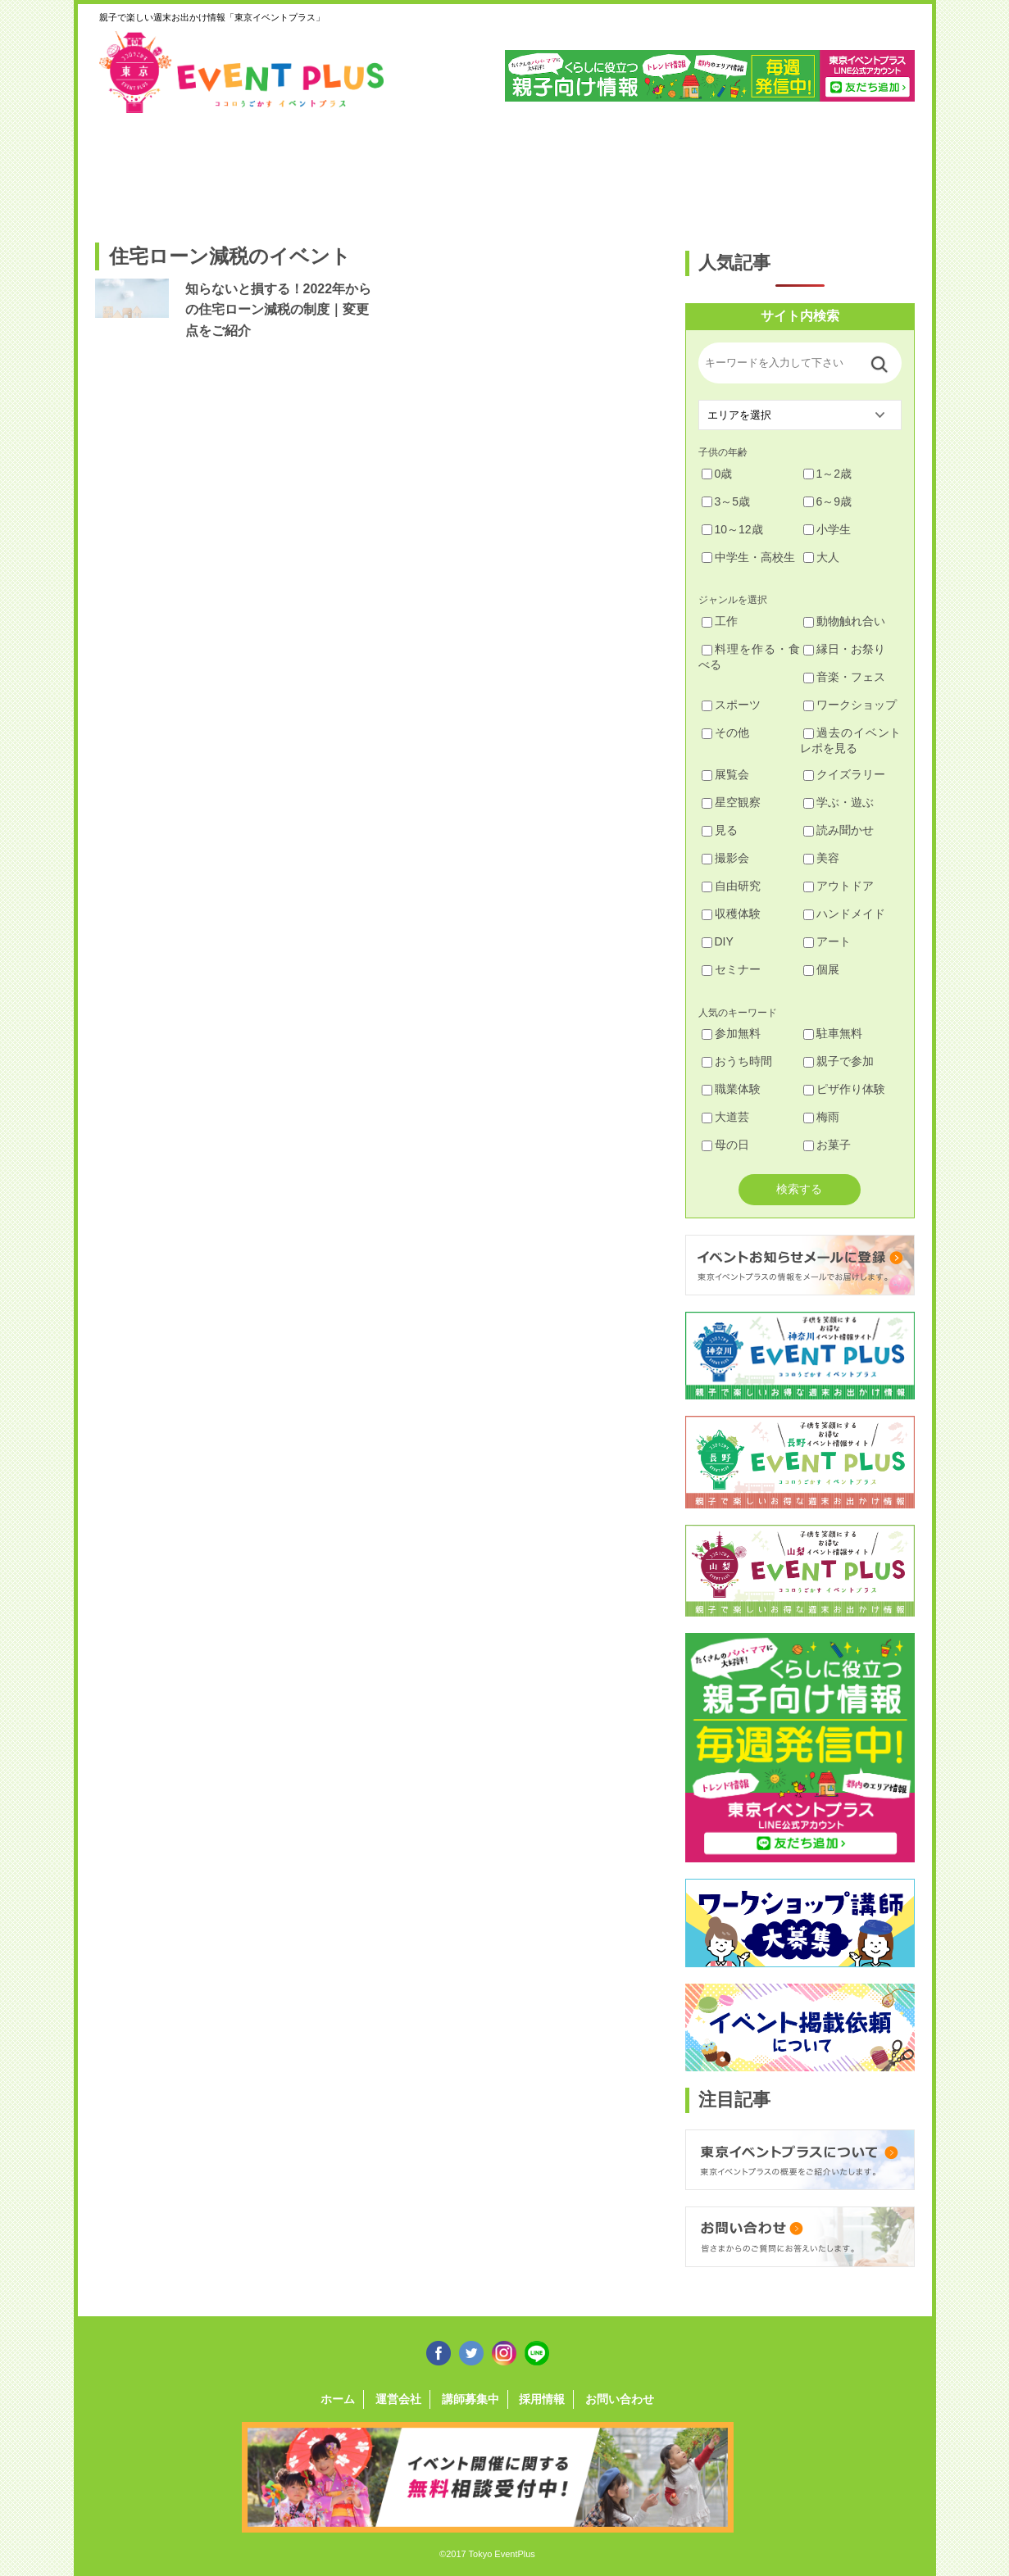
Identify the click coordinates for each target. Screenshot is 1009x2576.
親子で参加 (838, 1061)
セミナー (731, 969)
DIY (718, 941)
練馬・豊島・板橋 (243, 169)
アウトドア (838, 885)
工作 (720, 621)
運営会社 (398, 2399)
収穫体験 (731, 913)
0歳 (717, 473)
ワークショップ (850, 704)
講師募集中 (470, 2399)
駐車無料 (832, 1033)
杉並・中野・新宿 (347, 169)
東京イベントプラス (242, 72)
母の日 (725, 1144)
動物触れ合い (844, 621)
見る (720, 830)
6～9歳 (827, 501)
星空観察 (731, 802)
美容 (821, 857)
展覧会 (725, 774)
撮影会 (725, 857)
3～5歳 (726, 501)
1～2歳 (827, 473)
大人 (821, 557)
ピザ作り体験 (844, 1088)
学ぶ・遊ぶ (838, 802)
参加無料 (731, 1033)
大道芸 (725, 1116)
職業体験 (731, 1088)
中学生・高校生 (748, 557)
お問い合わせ (619, 2399)
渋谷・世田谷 (451, 169)
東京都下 (867, 169)
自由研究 (731, 885)
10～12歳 (732, 529)
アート (827, 941)
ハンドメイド (844, 913)
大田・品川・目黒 (555, 169)
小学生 (827, 529)
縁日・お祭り (844, 648)
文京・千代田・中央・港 (659, 169)
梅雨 (821, 1116)
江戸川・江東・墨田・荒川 (763, 169)
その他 (725, 732)
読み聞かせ (838, 830)
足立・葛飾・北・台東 (139, 169)
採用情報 (542, 2399)
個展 (821, 969)
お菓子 (827, 1144)
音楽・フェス (844, 676)
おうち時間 (737, 1061)
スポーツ (731, 704)
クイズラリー (844, 774)
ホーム (337, 2399)
